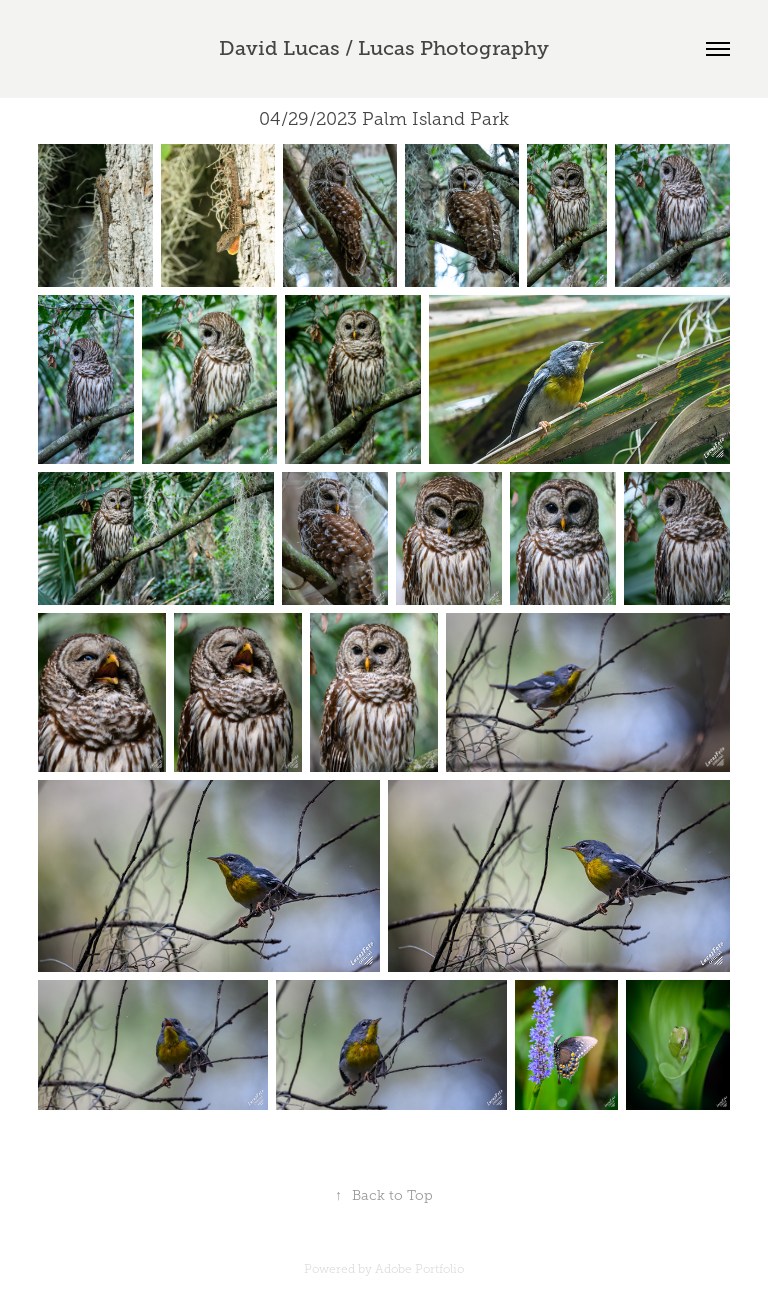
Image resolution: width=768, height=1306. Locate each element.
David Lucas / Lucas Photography (384, 48)
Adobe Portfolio (419, 1269)
